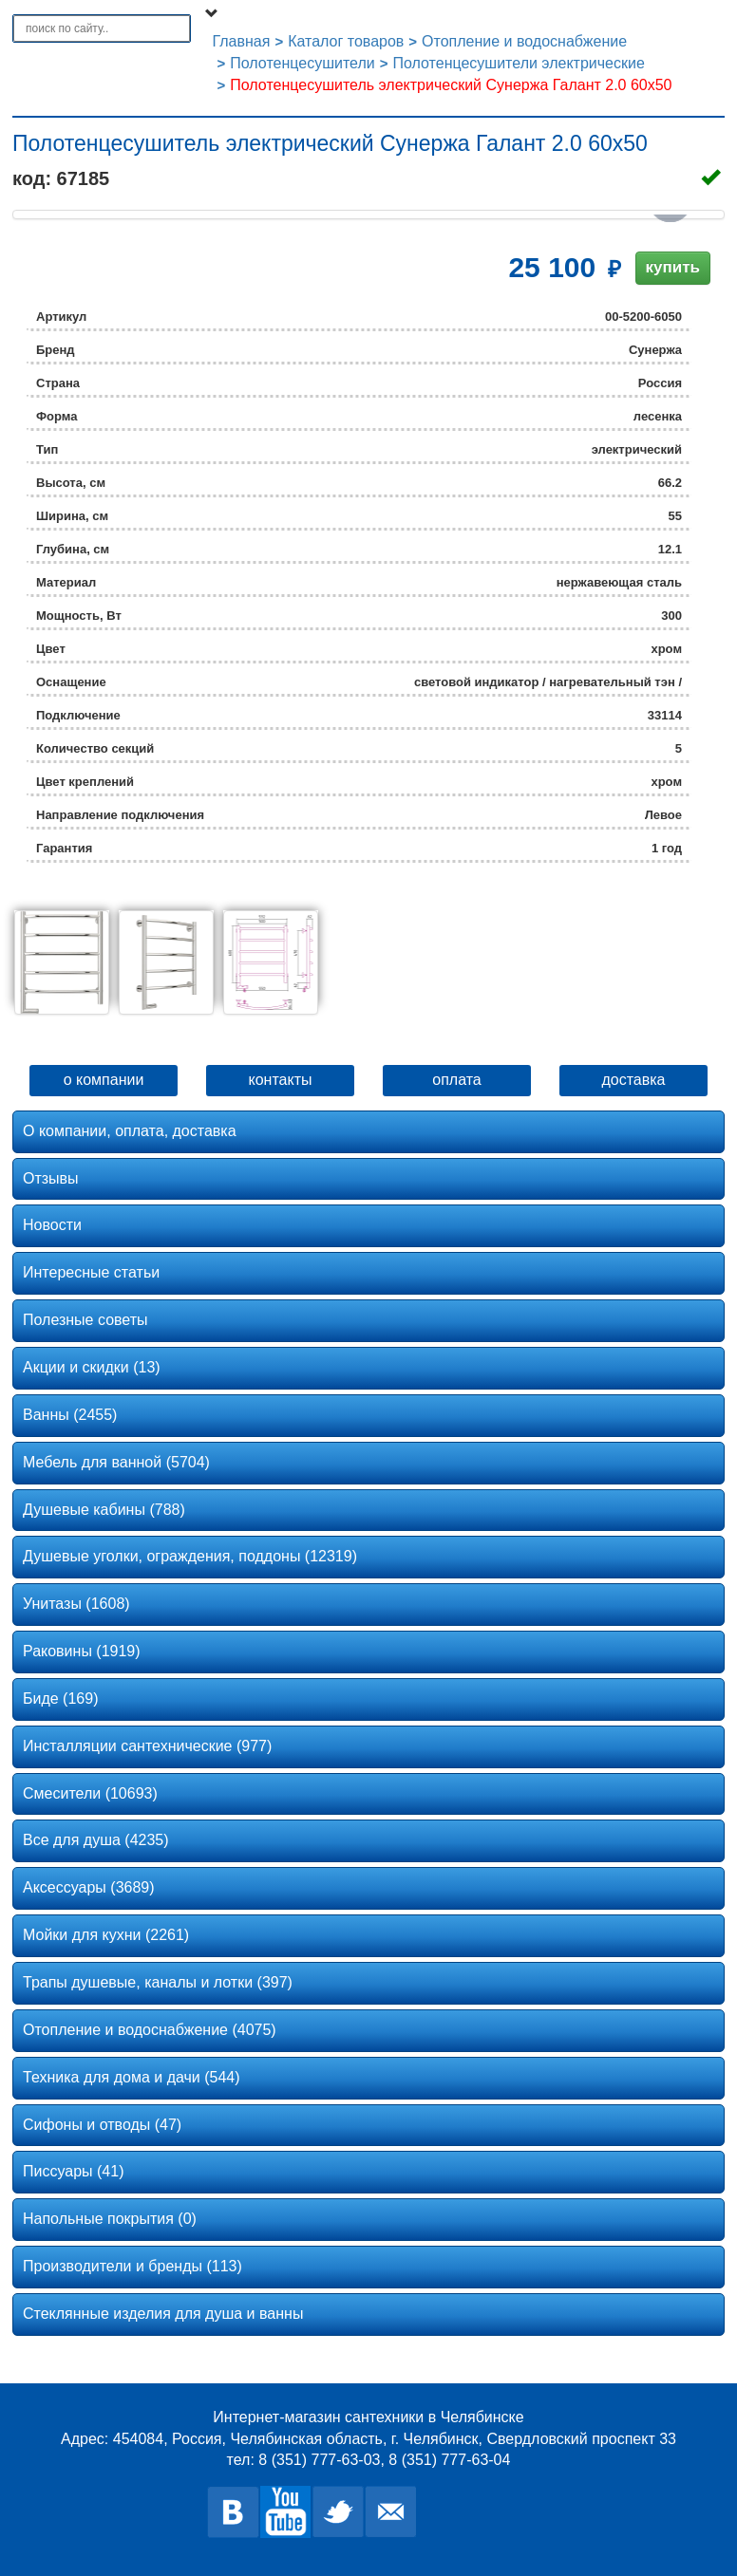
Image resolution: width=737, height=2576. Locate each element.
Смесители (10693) (90, 1793)
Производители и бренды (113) (132, 2266)
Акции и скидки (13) (92, 1367)
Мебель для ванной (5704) (116, 1462)
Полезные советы (85, 1320)
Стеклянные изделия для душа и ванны (163, 2313)
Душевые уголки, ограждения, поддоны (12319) (190, 1556)
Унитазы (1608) (76, 1604)
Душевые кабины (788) (104, 1510)
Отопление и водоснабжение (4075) (149, 2030)
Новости (52, 1225)
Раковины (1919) (82, 1651)
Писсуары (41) (73, 2171)
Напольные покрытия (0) (110, 2219)
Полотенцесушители (302, 63)
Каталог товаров (346, 41)
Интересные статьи (91, 1272)
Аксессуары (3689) (89, 1887)
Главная (242, 41)
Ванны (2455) (70, 1415)
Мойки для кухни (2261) (106, 1935)
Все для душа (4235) (96, 1840)
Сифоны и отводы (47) (102, 2125)
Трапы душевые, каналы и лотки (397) (158, 1982)
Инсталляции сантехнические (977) (147, 1746)
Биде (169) (60, 1698)
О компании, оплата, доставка (129, 1131)
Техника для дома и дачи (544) (131, 2077)
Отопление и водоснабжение (524, 41)
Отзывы (51, 1178)
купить (673, 267)
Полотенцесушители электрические (518, 63)
